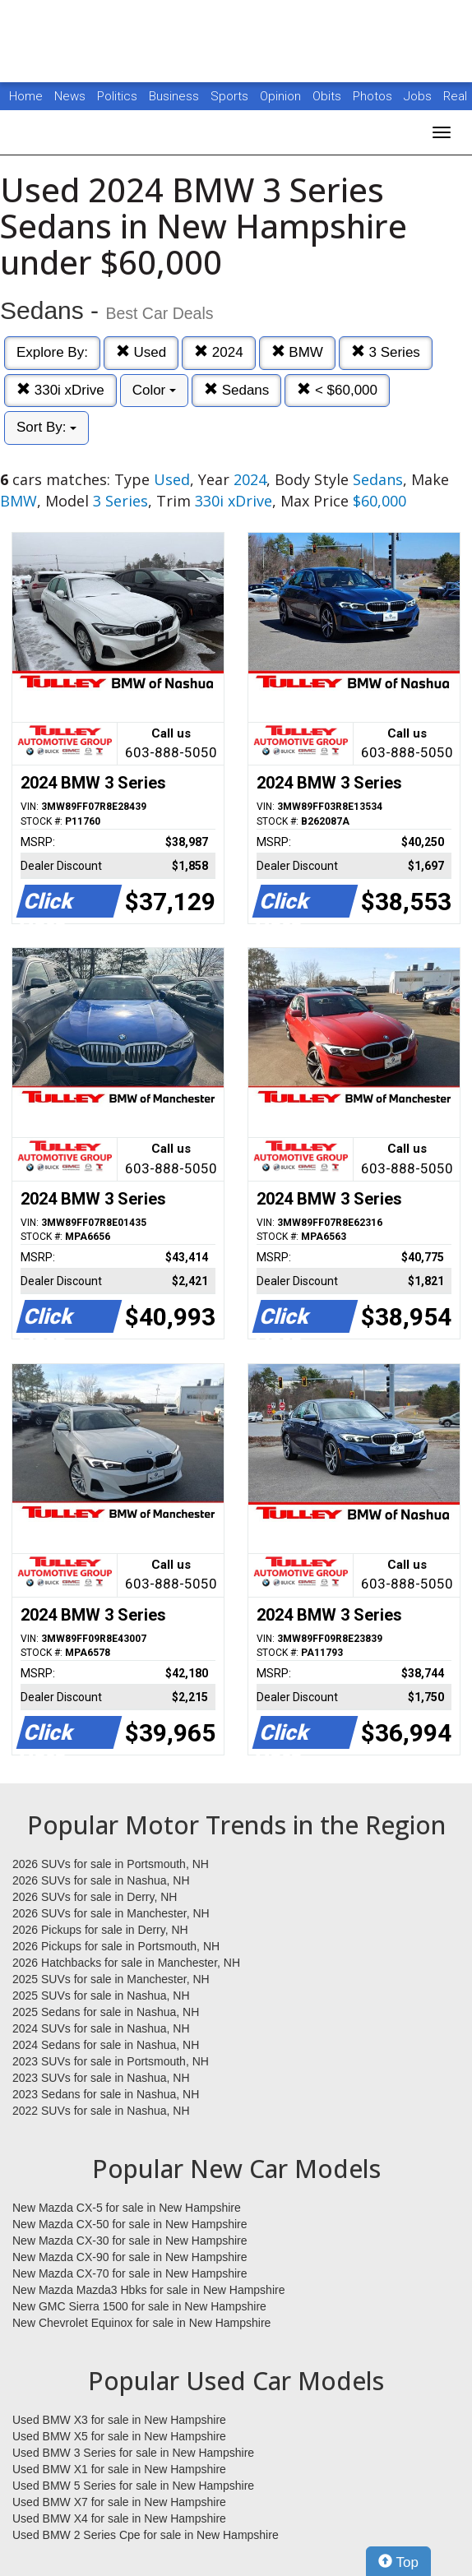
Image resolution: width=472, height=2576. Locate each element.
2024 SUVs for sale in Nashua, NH (101, 2028)
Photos (374, 96)
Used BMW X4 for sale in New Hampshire (119, 2518)
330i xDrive (60, 390)
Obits (328, 96)
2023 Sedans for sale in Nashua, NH (105, 2094)
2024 (218, 352)
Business (175, 96)
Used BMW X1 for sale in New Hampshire (119, 2469)
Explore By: (52, 352)
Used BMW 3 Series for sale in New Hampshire (133, 2452)
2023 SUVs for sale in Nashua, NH (101, 2077)
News (70, 96)
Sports (231, 96)
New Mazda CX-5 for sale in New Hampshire (126, 2207)
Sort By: (46, 427)
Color (154, 390)
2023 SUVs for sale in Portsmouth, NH (110, 2061)
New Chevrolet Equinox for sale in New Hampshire (141, 2322)
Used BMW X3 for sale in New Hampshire (119, 2419)
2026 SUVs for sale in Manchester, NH (111, 1913)
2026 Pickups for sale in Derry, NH (100, 1929)
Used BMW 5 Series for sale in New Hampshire (133, 2485)
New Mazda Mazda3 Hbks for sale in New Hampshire (148, 2289)
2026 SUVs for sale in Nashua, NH (101, 1880)
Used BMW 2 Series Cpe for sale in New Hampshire (145, 2534)
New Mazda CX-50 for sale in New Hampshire (130, 2224)
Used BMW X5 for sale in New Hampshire (119, 2436)
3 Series (385, 352)
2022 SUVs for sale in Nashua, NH (101, 2110)
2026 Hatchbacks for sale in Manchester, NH (126, 1962)
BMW (297, 352)
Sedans (236, 390)
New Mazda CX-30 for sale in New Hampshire (130, 2240)
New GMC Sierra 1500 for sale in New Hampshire (139, 2306)
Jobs (419, 96)
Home (26, 96)
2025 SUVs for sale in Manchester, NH (111, 1979)
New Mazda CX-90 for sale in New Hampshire (130, 2257)
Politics (117, 96)
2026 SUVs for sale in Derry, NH (94, 1896)
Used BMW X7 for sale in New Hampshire (119, 2502)
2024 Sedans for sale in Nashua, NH (105, 2044)
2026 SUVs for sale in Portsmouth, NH (110, 1864)
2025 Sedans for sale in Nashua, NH (105, 2012)
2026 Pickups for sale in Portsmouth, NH (116, 1946)
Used (141, 352)
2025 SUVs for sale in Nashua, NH (101, 1995)
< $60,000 (337, 390)
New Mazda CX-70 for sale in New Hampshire (130, 2273)
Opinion (282, 96)
